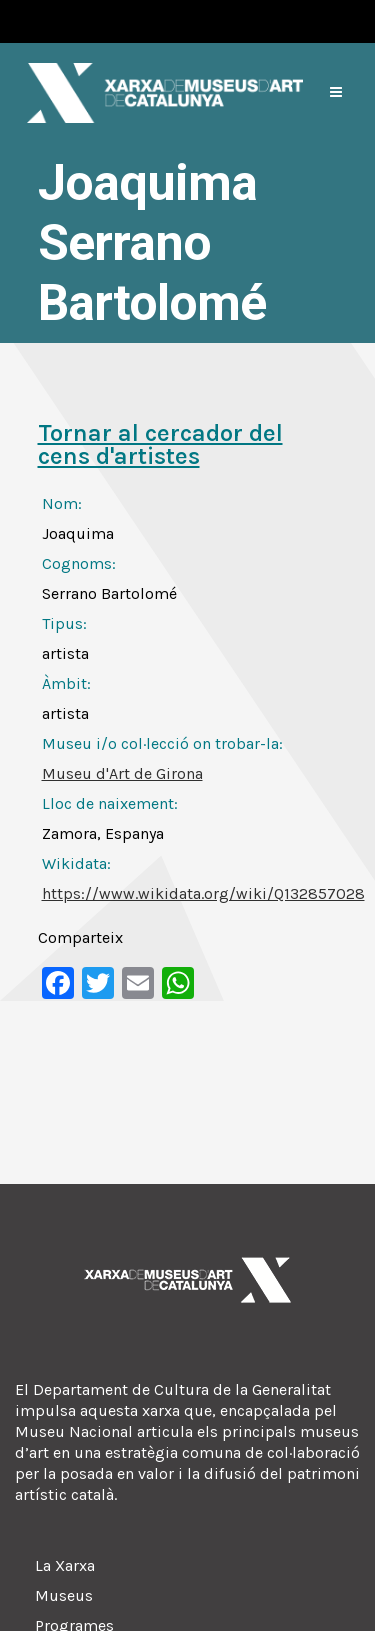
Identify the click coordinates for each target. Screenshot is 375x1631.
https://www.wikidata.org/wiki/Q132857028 (203, 893)
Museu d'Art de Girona (122, 773)
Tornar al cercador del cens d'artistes (160, 444)
